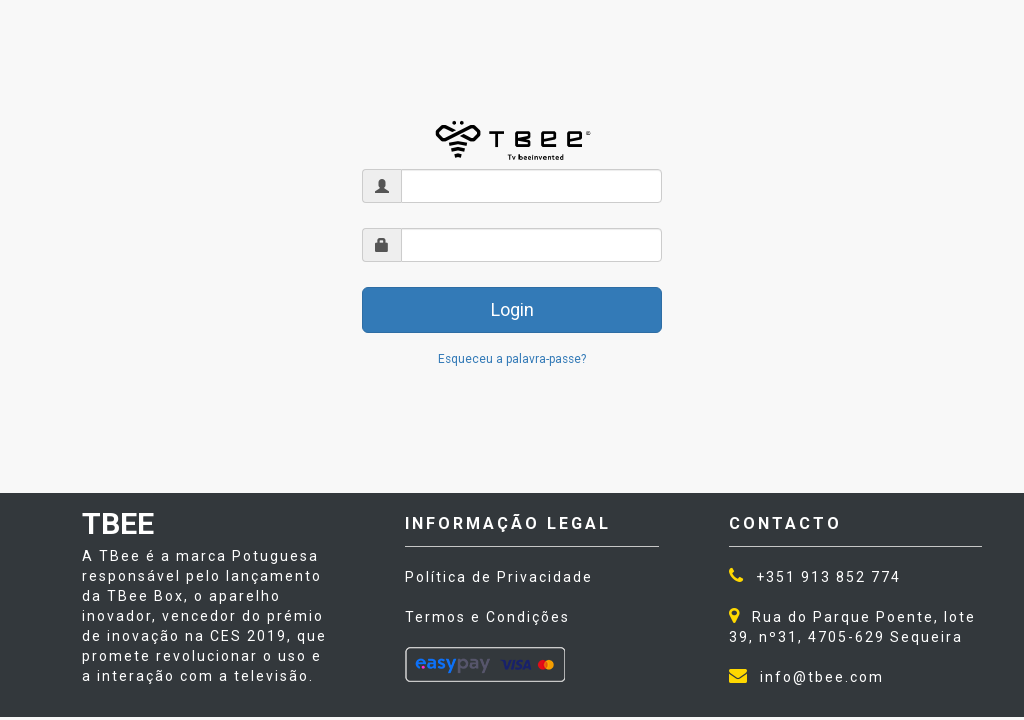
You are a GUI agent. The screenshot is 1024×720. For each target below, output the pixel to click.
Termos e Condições (487, 617)
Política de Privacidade (499, 577)
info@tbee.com (822, 677)
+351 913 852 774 (828, 577)
